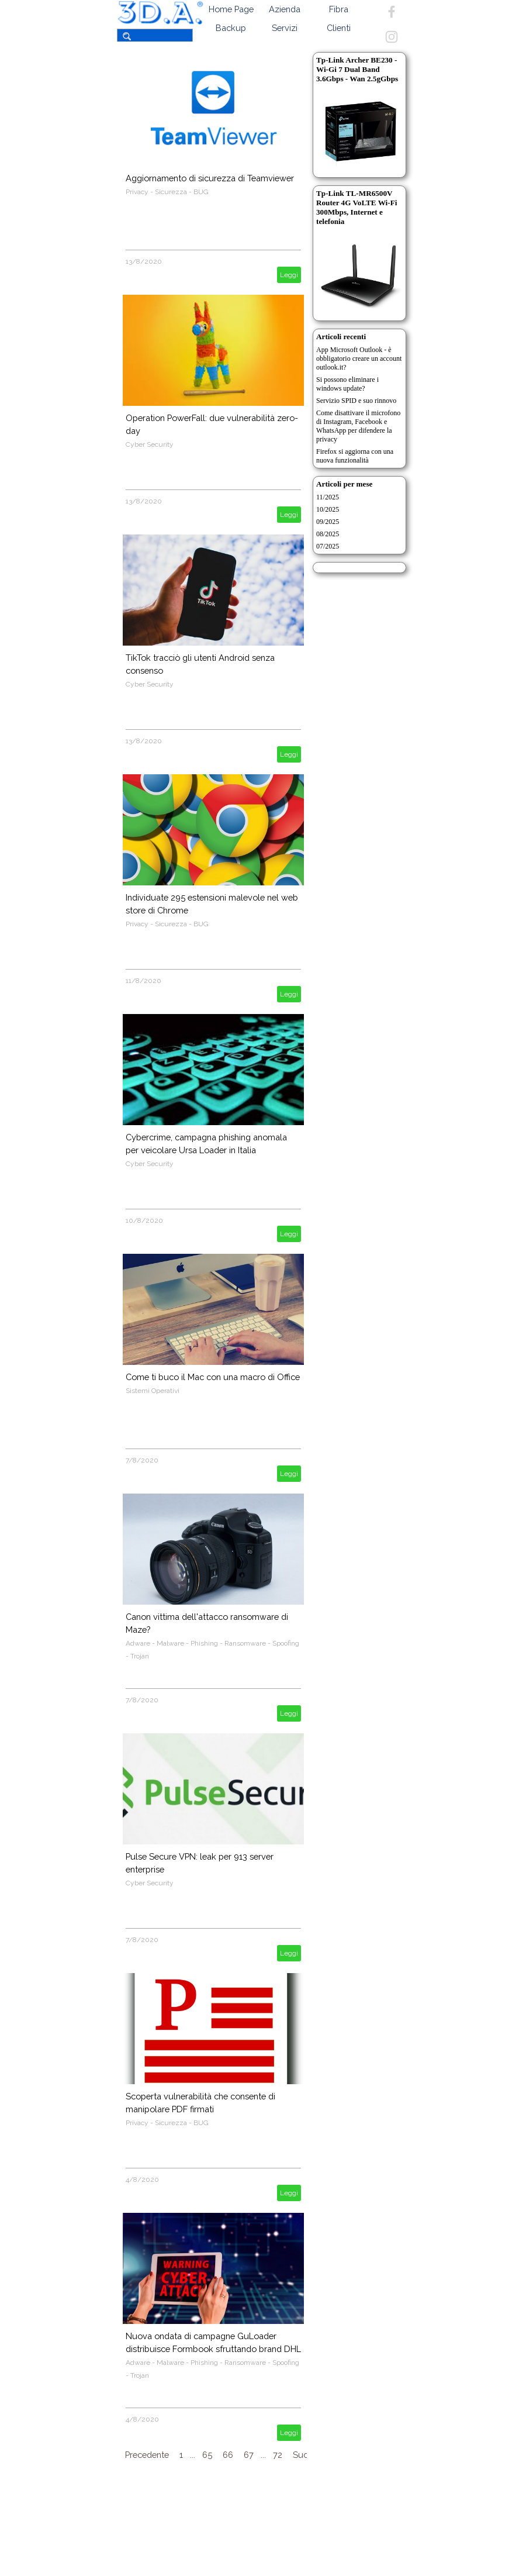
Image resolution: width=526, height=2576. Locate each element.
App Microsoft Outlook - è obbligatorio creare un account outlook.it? (359, 358)
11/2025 (327, 497)
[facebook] (391, 11)
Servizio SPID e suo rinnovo (356, 400)
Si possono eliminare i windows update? (347, 383)
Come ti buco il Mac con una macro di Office (213, 1377)
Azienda (284, 9)
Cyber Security (150, 444)
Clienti (339, 28)
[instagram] (391, 37)
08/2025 (327, 534)
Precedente (147, 2455)
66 (228, 2455)
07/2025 (327, 546)
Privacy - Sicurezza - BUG (167, 192)
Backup (231, 28)
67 (249, 2455)
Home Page (231, 9)
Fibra (338, 9)
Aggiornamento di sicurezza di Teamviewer (210, 178)
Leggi (289, 275)
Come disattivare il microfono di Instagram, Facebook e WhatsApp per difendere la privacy (358, 426)
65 (207, 2455)
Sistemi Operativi (152, 1391)
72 (277, 2455)
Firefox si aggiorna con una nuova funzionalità (354, 455)
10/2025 (327, 509)
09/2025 (327, 522)
